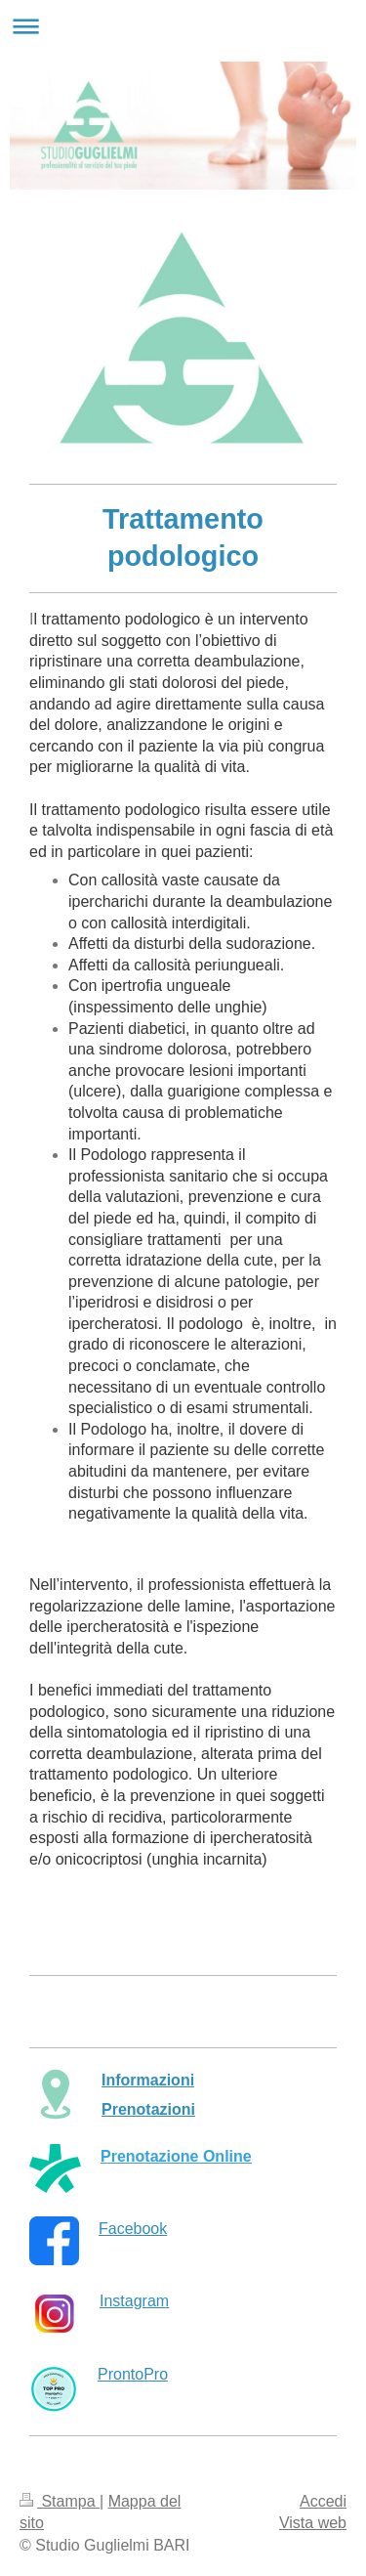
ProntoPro (133, 2374)
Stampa (60, 2501)
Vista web (312, 2522)
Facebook (133, 2228)
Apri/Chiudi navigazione (183, 26)
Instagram (134, 2301)
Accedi (323, 2501)
